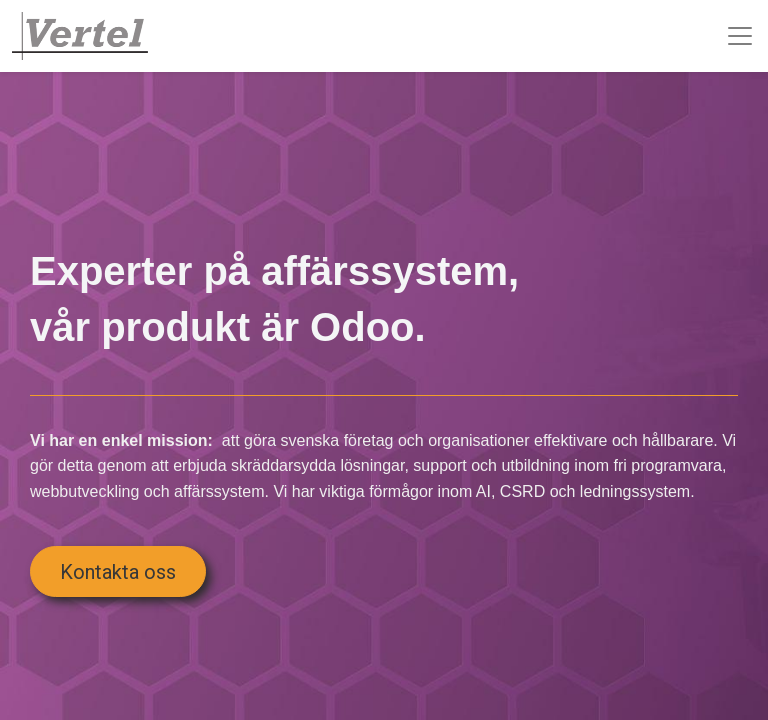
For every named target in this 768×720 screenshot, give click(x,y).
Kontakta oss (118, 572)
